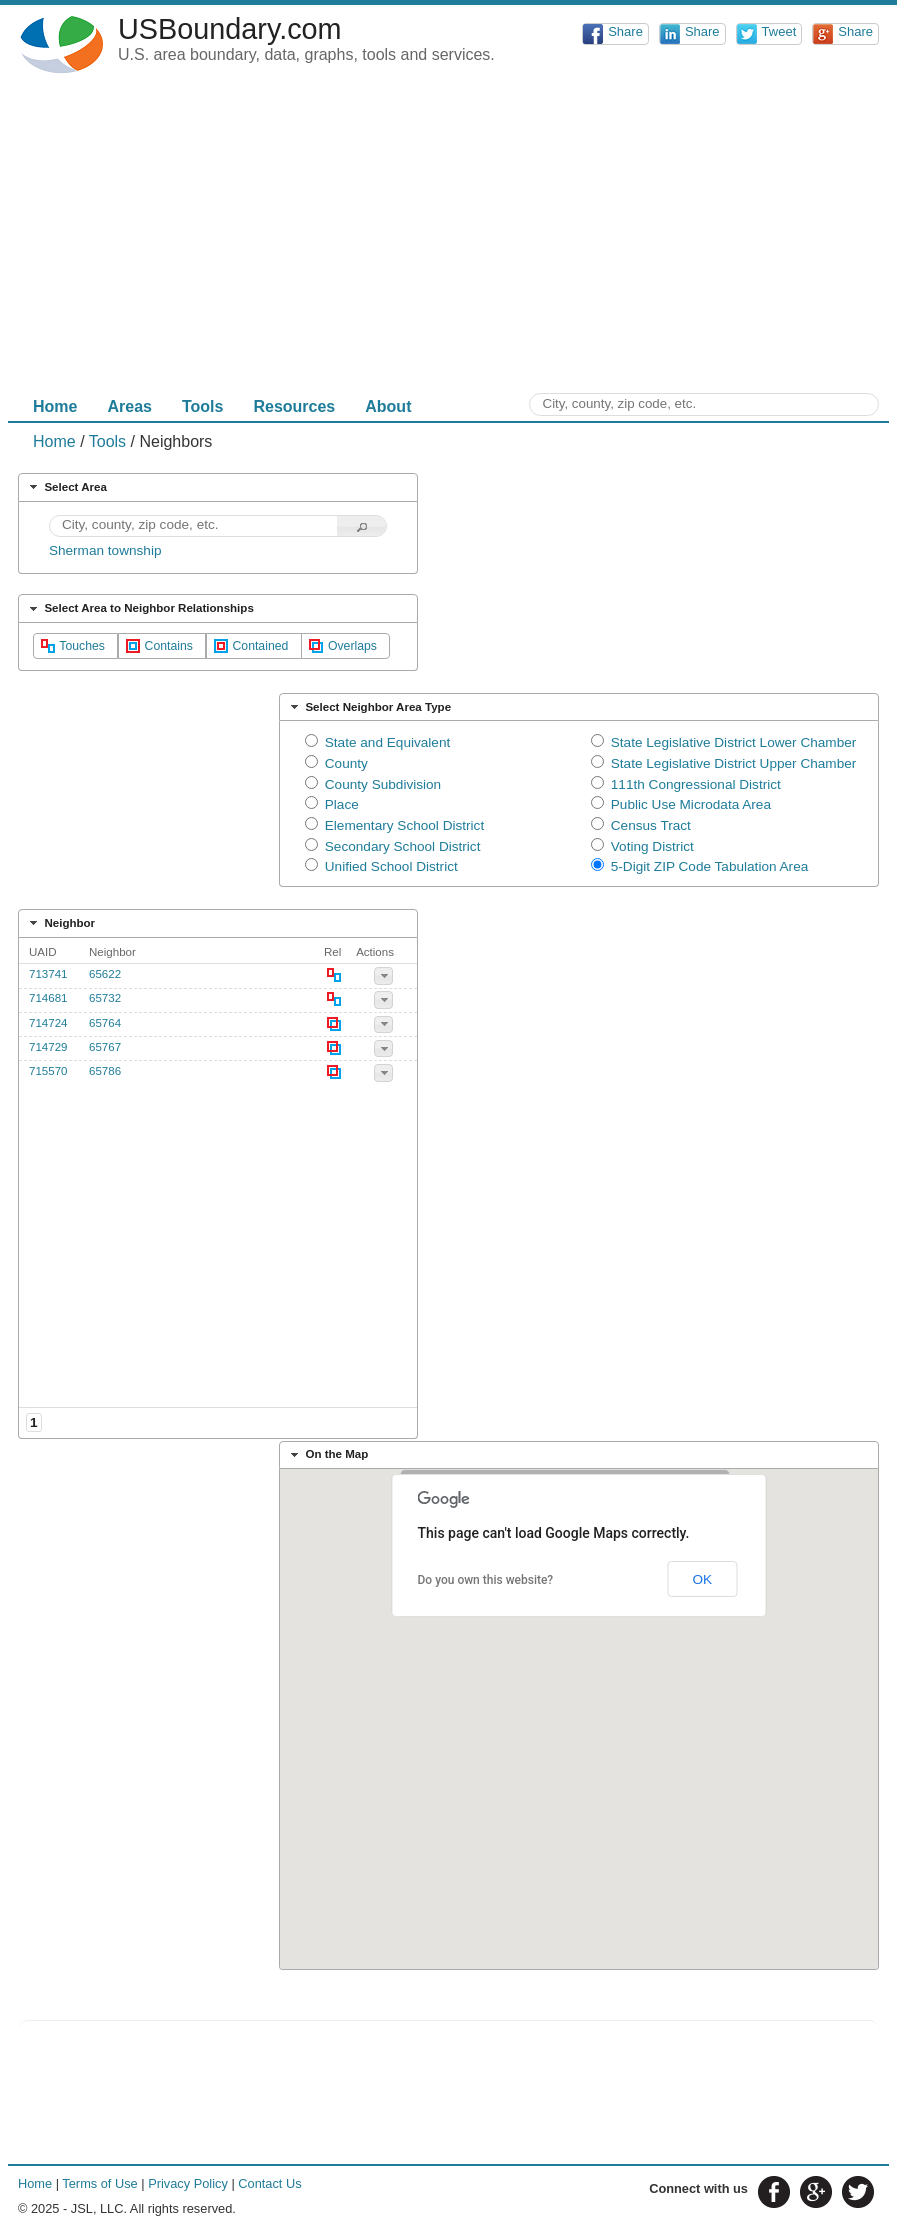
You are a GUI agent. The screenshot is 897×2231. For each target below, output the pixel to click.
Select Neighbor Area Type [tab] (368, 707)
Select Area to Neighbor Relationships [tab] (139, 609)
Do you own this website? (486, 1580)
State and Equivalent (387, 742)
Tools (202, 406)
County (346, 763)
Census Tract (651, 825)
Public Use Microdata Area (691, 804)
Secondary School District (403, 846)
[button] (362, 526)
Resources (294, 406)
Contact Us (269, 2183)
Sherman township (105, 550)
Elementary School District (404, 825)
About (388, 406)
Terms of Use (99, 2183)
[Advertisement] (448, 238)
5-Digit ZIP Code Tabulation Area (709, 866)
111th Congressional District (696, 784)
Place (342, 804)
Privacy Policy (188, 2183)
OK (702, 1579)
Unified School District (391, 866)
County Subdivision (383, 784)
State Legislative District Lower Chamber (734, 742)
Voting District (652, 846)
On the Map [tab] (327, 1455)
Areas (129, 406)
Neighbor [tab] (60, 923)
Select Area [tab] (66, 487)
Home (55, 406)
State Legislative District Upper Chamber (734, 763)
